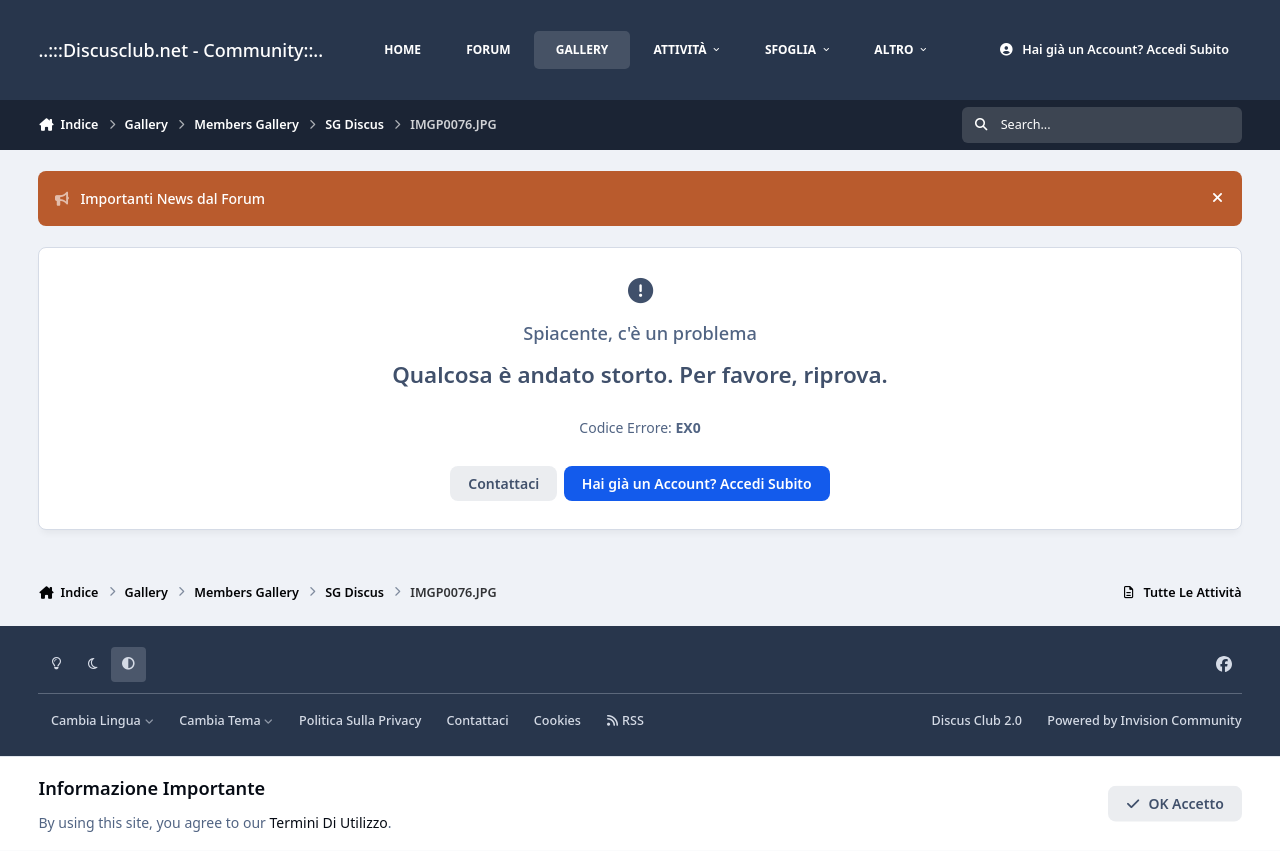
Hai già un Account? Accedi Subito (697, 483)
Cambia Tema (226, 720)
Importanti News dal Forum (160, 198)
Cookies (557, 720)
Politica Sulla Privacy (360, 720)
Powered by (1144, 720)
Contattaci (503, 483)
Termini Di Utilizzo (329, 822)
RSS (625, 720)
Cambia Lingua (102, 720)
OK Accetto (1175, 803)
